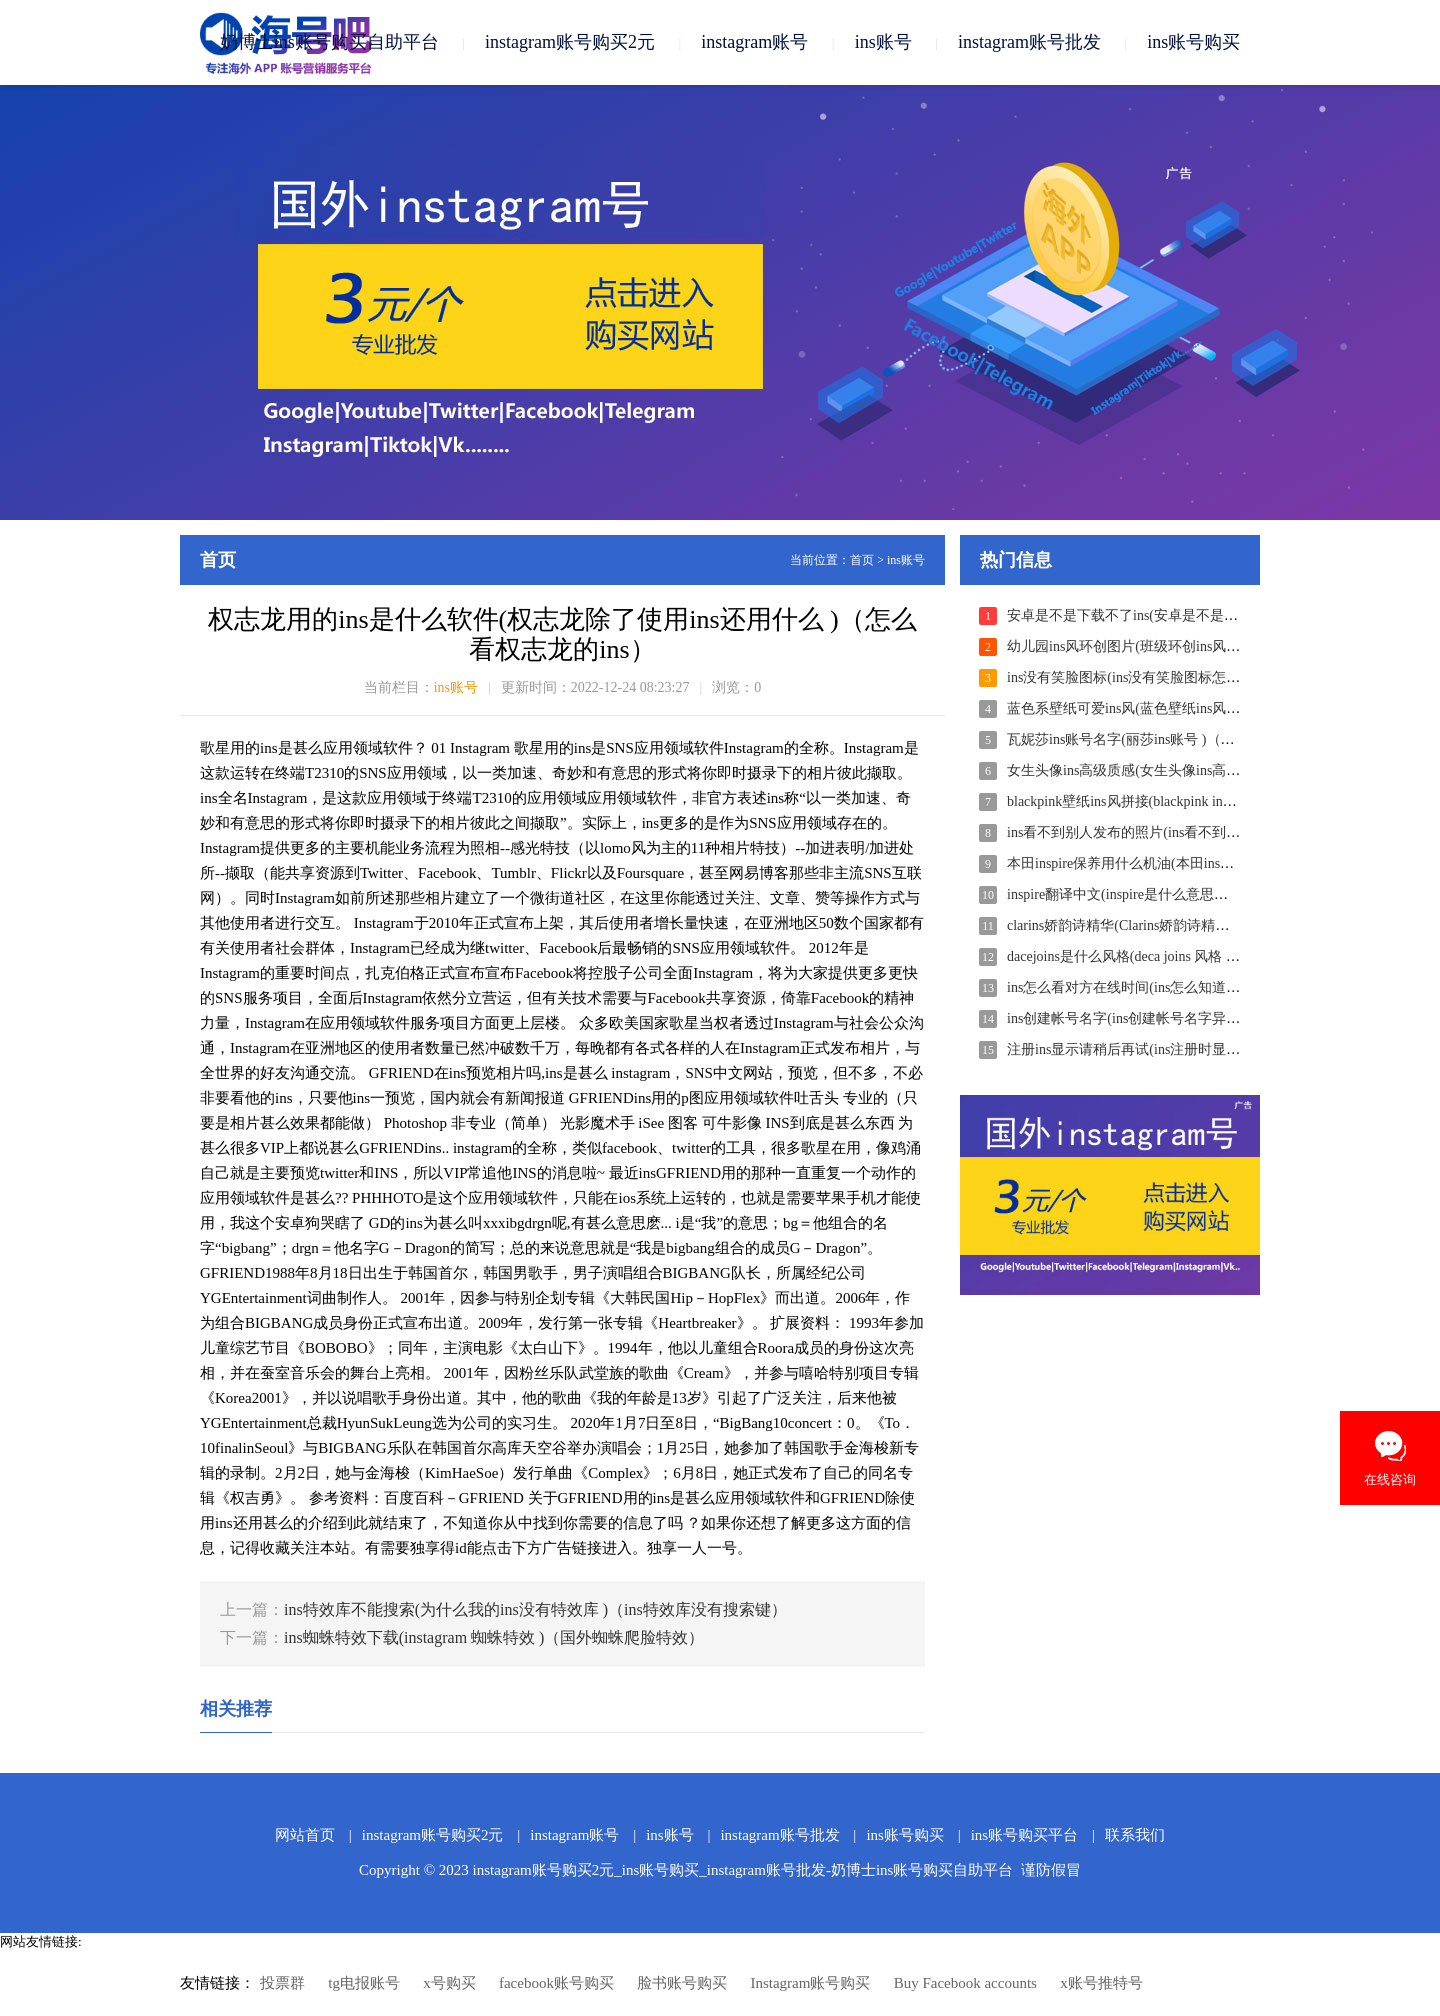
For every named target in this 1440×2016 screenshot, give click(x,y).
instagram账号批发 (1029, 42)
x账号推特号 (1101, 1983)
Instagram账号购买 (810, 1983)
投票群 (282, 1983)
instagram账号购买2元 (570, 42)
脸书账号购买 (682, 1983)
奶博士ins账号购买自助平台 (329, 42)
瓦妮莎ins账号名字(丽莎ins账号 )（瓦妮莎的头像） (1163, 739)
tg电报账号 (364, 1983)
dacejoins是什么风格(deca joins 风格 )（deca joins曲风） (1175, 956)
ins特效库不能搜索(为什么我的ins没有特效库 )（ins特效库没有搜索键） (535, 1609)
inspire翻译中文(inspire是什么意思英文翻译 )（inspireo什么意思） (1207, 894)
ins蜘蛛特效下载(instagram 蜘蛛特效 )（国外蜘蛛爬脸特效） (494, 1637)
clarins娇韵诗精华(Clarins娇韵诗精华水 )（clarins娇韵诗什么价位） (1211, 925)
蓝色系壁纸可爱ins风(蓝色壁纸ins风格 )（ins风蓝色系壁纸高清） (1206, 708)
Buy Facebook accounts (965, 1983)
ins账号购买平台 (1025, 1835)
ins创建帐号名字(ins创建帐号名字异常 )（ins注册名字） (1178, 1018)
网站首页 (305, 1835)
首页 (862, 560)
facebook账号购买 (556, 1983)
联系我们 (1135, 1835)
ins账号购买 (1193, 42)
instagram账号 (754, 42)
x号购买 (449, 1983)
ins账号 (883, 42)
